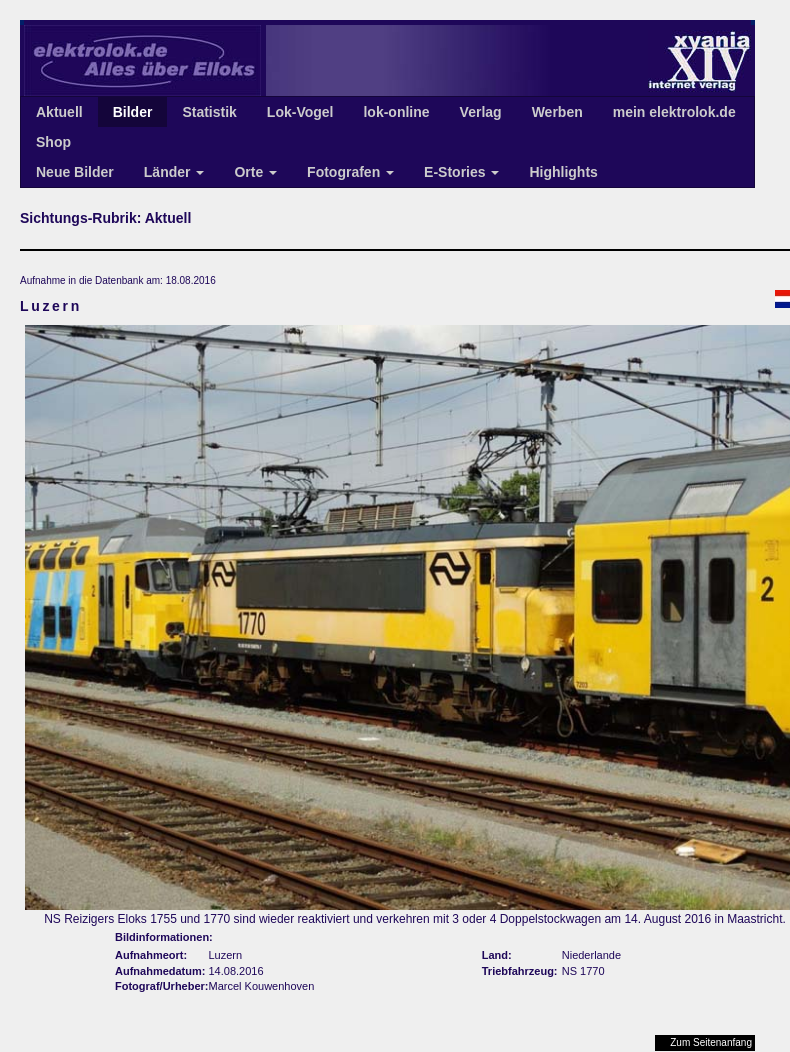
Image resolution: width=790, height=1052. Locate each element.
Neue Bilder (75, 172)
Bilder (133, 112)
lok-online (396, 112)
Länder (174, 172)
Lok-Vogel (300, 112)
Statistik (209, 112)
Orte (255, 172)
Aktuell (59, 112)
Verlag (481, 112)
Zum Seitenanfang (711, 1042)
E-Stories (461, 172)
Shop (53, 142)
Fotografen (350, 172)
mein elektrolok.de (674, 112)
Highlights (563, 172)
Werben (557, 112)
